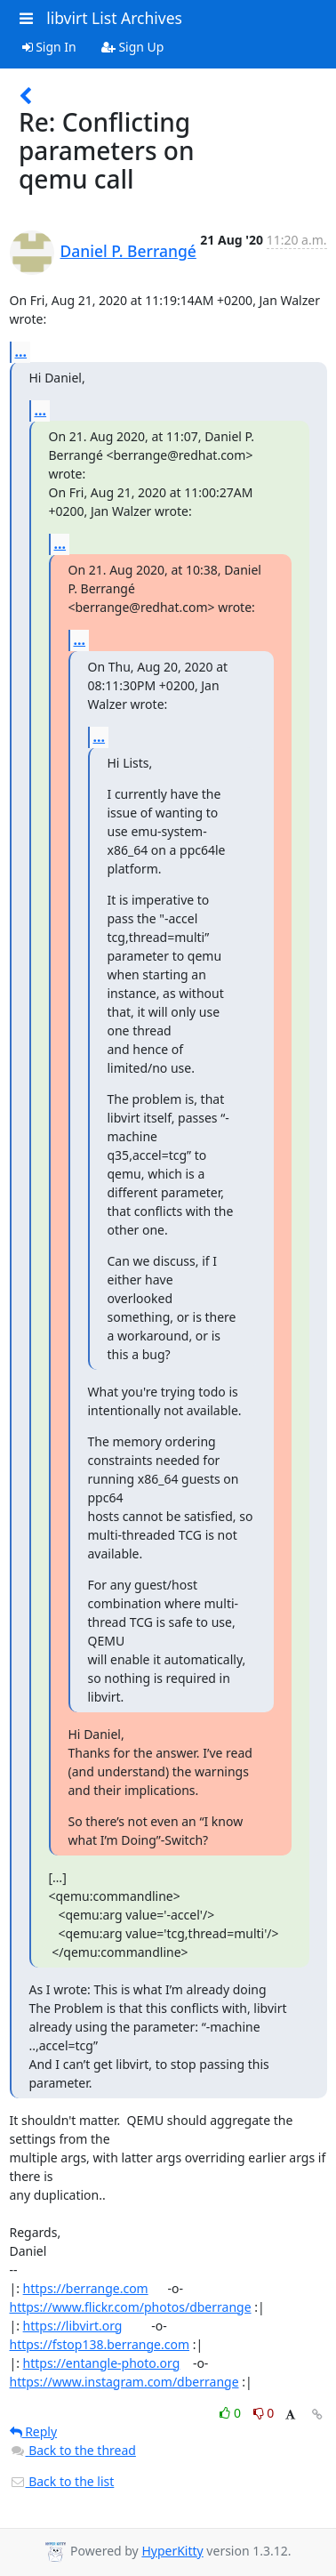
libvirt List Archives (114, 17)
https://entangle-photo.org (101, 2363)
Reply (34, 2431)
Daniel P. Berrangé (128, 251)
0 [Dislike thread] (264, 2412)
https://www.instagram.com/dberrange (124, 2381)
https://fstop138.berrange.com (100, 2344)
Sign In (49, 46)
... (21, 351)
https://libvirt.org (73, 2325)
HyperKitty (172, 2550)
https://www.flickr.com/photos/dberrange (131, 2306)
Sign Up (132, 46)
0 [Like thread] (232, 2412)
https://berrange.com (85, 2288)
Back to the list (62, 2481)
